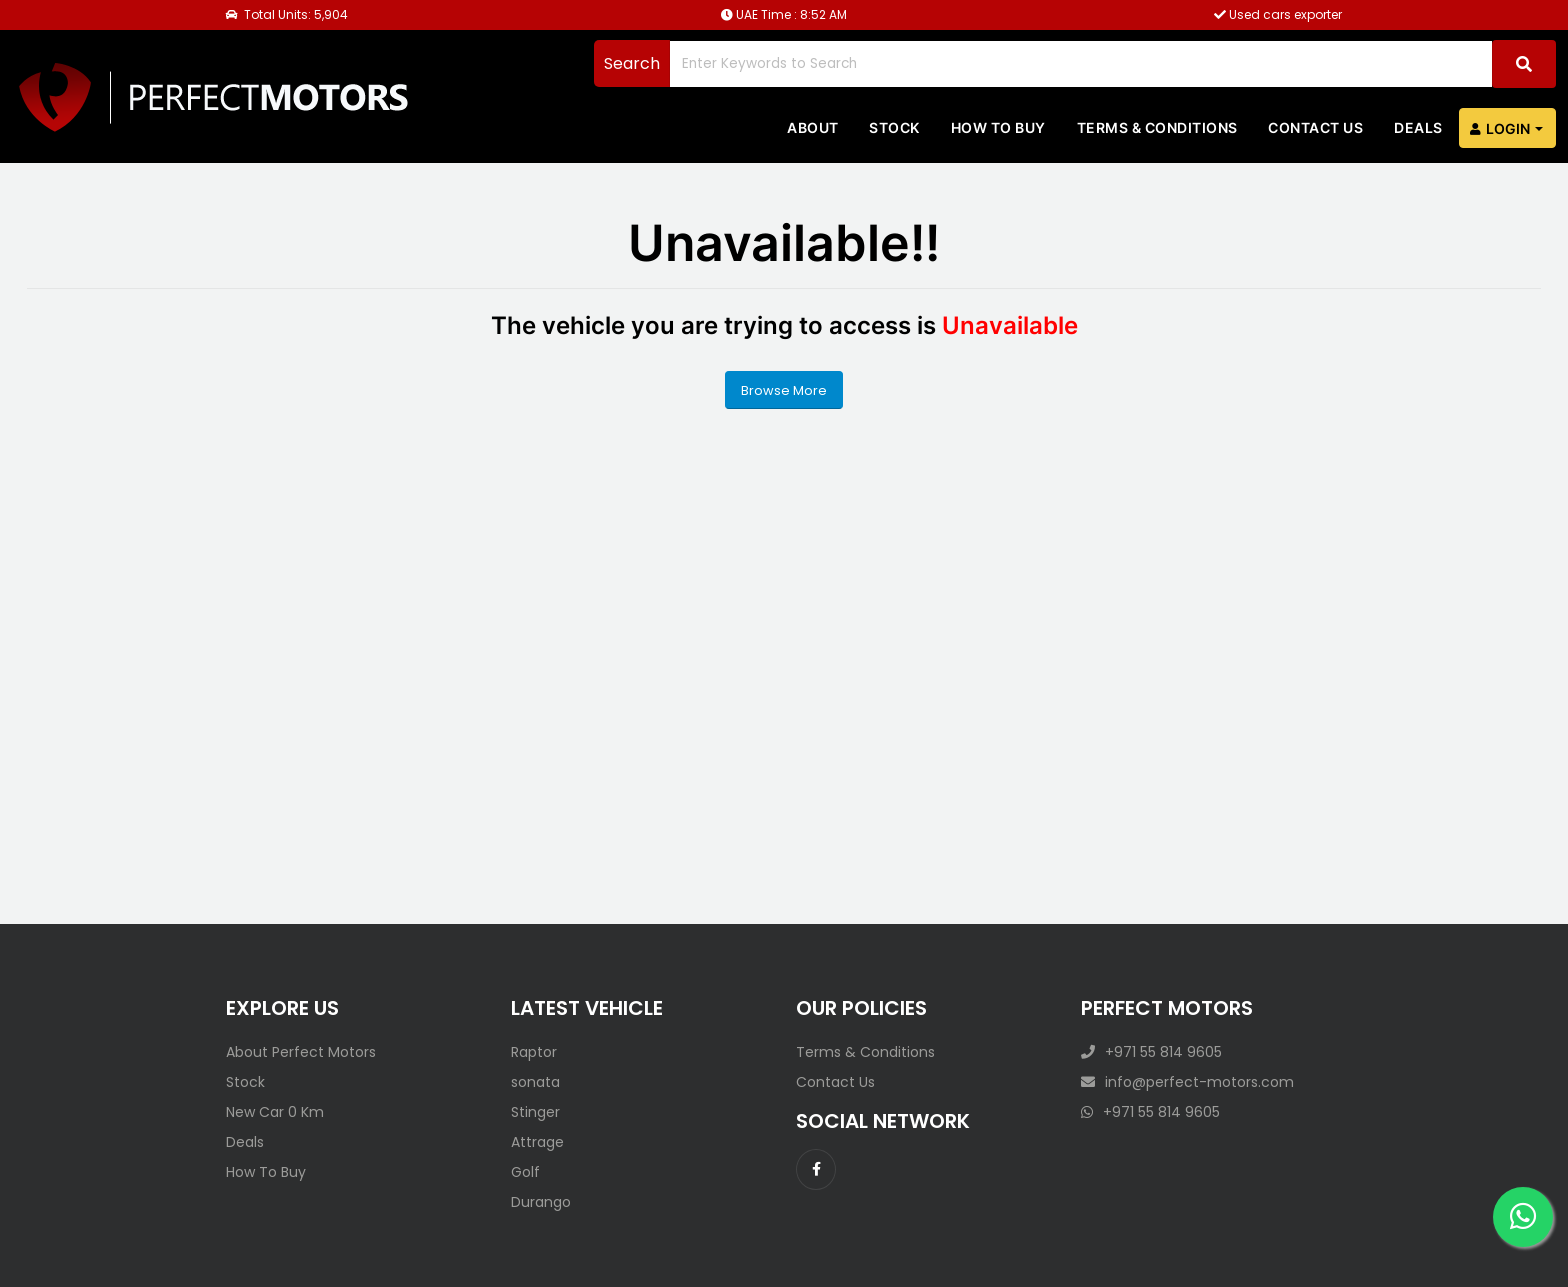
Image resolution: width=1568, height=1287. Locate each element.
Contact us (1315, 127)
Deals (1418, 127)
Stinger (535, 1112)
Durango (541, 1202)
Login (1500, 129)
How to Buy (998, 127)
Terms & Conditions (1157, 127)
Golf (525, 1172)
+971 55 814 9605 (1151, 1052)
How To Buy (266, 1172)
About (813, 127)
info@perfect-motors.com (1187, 1082)
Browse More (784, 390)
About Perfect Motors (301, 1052)
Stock (894, 127)
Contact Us (835, 1082)
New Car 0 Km (275, 1112)
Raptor (534, 1052)
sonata (535, 1082)
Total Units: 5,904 (287, 14)
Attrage (537, 1142)
